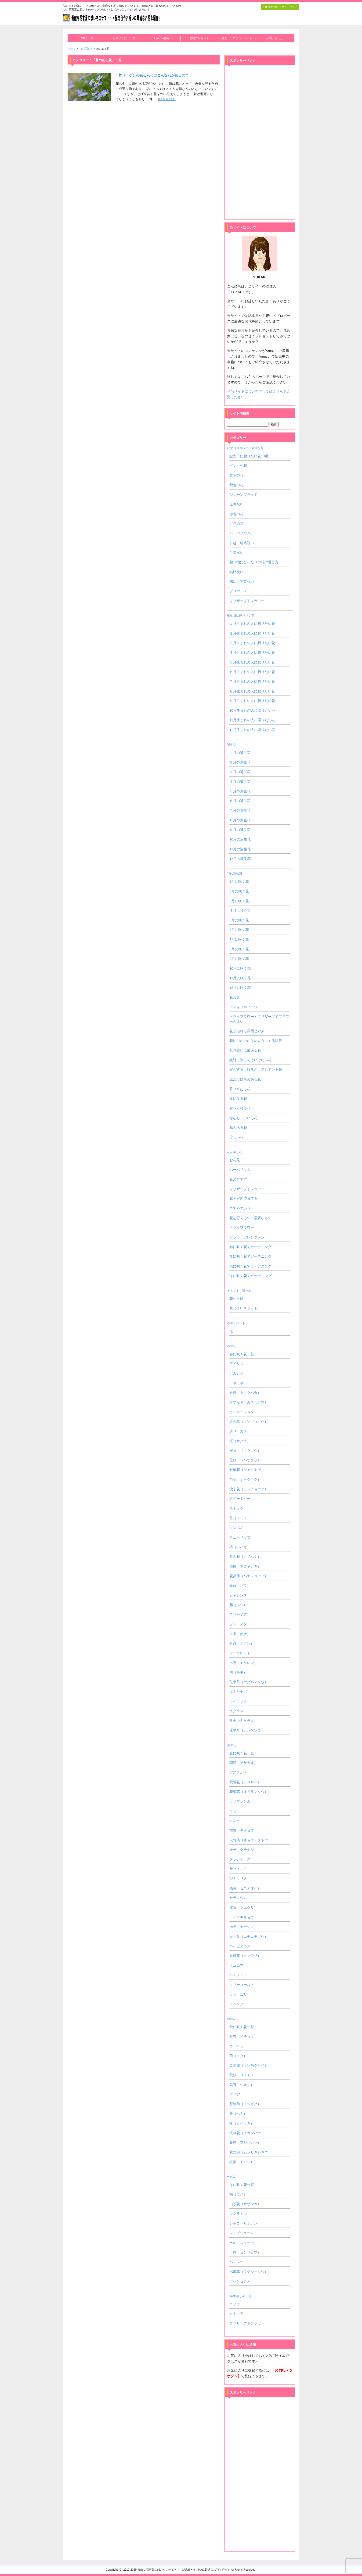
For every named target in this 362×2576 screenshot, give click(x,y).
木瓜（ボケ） (239, 1634)
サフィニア (238, 1869)
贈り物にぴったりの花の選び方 (254, 562)
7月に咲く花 (239, 939)
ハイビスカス (239, 1946)
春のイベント (236, 1323)
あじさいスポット (243, 1308)
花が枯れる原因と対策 (246, 1031)
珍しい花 (236, 1137)
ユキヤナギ (238, 1692)
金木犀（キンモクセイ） (248, 2065)
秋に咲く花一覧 (241, 2027)
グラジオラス (239, 1859)
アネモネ (236, 1383)
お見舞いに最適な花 (245, 1050)
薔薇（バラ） (239, 1585)
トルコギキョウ (241, 1917)
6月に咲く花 (239, 930)
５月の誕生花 (239, 791)
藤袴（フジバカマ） (245, 2142)
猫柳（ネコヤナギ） (245, 1566)
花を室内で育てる (243, 1198)
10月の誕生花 (240, 839)
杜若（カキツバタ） (245, 1392)
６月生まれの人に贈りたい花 (252, 672)
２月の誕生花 (239, 762)
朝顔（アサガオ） (243, 1763)
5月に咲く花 (239, 920)
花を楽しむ (234, 1152)
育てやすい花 (239, 1208)
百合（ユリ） (239, 1994)
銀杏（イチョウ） (243, 2036)
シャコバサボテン (243, 2223)
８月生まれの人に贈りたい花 (252, 691)
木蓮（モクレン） (243, 1663)
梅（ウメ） (238, 2194)
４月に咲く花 (239, 910)
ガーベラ (236, 2046)
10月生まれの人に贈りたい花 (252, 710)
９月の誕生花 (239, 830)
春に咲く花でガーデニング (250, 1247)
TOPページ (86, 38)
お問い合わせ (274, 38)
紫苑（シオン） (241, 2085)
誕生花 (231, 744)
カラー (234, 1811)
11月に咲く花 (240, 978)
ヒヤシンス (238, 1595)
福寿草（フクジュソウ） (248, 2272)
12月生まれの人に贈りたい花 (252, 730)
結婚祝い (236, 572)
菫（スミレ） (239, 1518)
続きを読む (167, 99)
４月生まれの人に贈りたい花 (252, 652)
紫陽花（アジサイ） (245, 1782)
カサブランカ (239, 1801)
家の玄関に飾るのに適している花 (255, 1070)
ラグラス (236, 1711)
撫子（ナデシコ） (243, 1927)
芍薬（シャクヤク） (245, 1479)
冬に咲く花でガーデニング (250, 1276)
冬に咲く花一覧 (241, 2185)
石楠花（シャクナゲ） (246, 1470)
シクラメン (238, 2214)
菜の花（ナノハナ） (245, 1556)
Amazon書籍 (162, 38)
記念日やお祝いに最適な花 (245, 448)
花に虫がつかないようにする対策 (255, 1041)
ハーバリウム (239, 533)
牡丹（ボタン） (241, 1643)
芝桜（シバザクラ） (245, 1460)
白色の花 (236, 523)
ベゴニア (236, 1965)
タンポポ (236, 1527)
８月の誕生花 (239, 820)
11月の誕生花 (240, 849)
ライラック (238, 1701)
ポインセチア (239, 2281)
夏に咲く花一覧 (241, 1753)
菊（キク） (238, 2056)
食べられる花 (239, 1108)
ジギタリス (238, 1879)
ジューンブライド (243, 495)
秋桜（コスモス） (243, 2075)
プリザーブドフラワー (246, 601)
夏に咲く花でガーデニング (250, 1256)
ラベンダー (238, 2004)
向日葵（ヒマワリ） (245, 1956)
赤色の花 (236, 514)
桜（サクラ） (239, 1441)
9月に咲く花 (239, 959)
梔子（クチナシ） (243, 1850)
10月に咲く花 (240, 968)
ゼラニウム (238, 1898)
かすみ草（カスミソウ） (248, 1402)
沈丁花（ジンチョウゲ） (248, 1489)
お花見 (234, 1160)
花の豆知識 (234, 873)
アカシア (236, 1373)
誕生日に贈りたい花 (240, 615)
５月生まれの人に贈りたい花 (252, 662)
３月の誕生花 (239, 772)
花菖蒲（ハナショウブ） (248, 1576)
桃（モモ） (238, 1672)
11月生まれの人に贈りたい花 (252, 720)
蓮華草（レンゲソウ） (246, 1730)
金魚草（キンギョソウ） (248, 1421)
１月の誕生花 (239, 753)
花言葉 (234, 997)
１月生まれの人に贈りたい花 (252, 623)
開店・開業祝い (241, 581)
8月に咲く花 (239, 949)
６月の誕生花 (239, 801)
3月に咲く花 (239, 901)
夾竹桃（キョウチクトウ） (250, 1840)
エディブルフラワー (245, 1007)
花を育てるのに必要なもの (250, 1218)
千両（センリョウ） (245, 2252)
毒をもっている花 (243, 1118)
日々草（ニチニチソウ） (248, 1936)
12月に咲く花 (240, 988)
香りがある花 (239, 1089)
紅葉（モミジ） (241, 2162)
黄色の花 (236, 475)
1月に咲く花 (239, 882)
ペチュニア (238, 1975)
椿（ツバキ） (239, 1547)
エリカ (234, 2304)
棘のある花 (238, 1127)
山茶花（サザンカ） (245, 2204)
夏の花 (231, 1745)
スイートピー (239, 1499)
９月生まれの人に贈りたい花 (252, 701)
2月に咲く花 (239, 891)
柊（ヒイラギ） (241, 2123)
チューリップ (239, 1537)
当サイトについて (124, 38)
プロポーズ (238, 591)
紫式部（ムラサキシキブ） (250, 2152)
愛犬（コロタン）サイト (236, 38)
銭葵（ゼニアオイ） (245, 1888)
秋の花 (231, 2019)
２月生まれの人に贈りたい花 (252, 633)
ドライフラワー (241, 1227)
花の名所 (236, 1299)
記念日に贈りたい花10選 (248, 456)
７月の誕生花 (239, 810)
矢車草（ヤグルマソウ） (248, 1682)
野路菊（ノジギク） (245, 2104)
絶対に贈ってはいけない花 (250, 1060)
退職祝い (236, 504)
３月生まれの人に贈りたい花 (252, 643)
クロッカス (238, 1431)
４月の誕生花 (239, 782)
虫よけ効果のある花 (245, 1079)
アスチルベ (238, 1772)
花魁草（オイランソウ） (248, 1792)
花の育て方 (238, 1179)
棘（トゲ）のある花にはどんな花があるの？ (154, 75)
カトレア (236, 2314)
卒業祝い (236, 552)
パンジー (236, 2262)
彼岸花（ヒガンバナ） (246, 2133)
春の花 (231, 1346)
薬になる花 (238, 1098)
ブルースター (239, 1624)
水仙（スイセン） (243, 2243)
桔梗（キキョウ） (243, 1830)
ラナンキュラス (241, 1721)
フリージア (238, 1614)
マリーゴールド (241, 1985)
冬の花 (231, 2177)
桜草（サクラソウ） (246, 1450)
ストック (236, 1508)
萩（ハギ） (238, 2113)
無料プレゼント (199, 38)
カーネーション (241, 1412)
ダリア (234, 2094)
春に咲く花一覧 (241, 1354)
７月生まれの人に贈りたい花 (252, 681)
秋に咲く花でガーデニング (250, 1266)
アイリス (236, 1364)
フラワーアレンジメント (248, 1237)
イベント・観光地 (239, 1290)
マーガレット (239, 1653)
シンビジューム (241, 2233)
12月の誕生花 (240, 859)
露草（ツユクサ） (243, 1907)
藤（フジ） (238, 1605)
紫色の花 (236, 485)
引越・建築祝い (241, 543)
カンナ (234, 1821)
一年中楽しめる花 (239, 2296)
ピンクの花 (238, 466)
